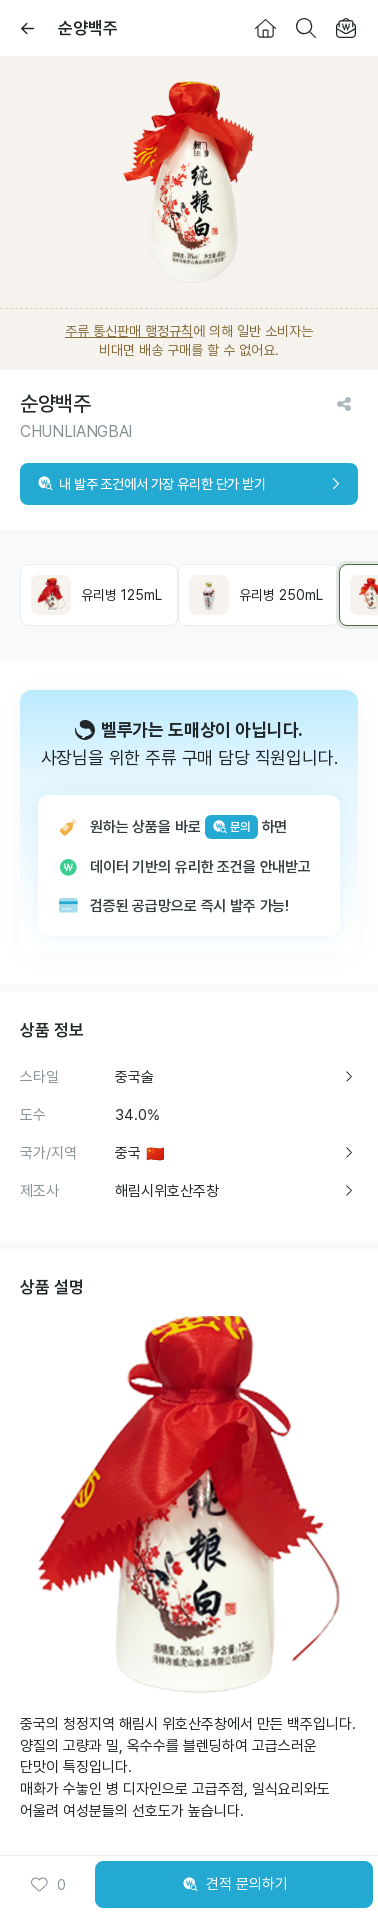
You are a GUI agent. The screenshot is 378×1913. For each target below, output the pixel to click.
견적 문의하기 (234, 1885)
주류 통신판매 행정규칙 (129, 331)
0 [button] (47, 1885)
